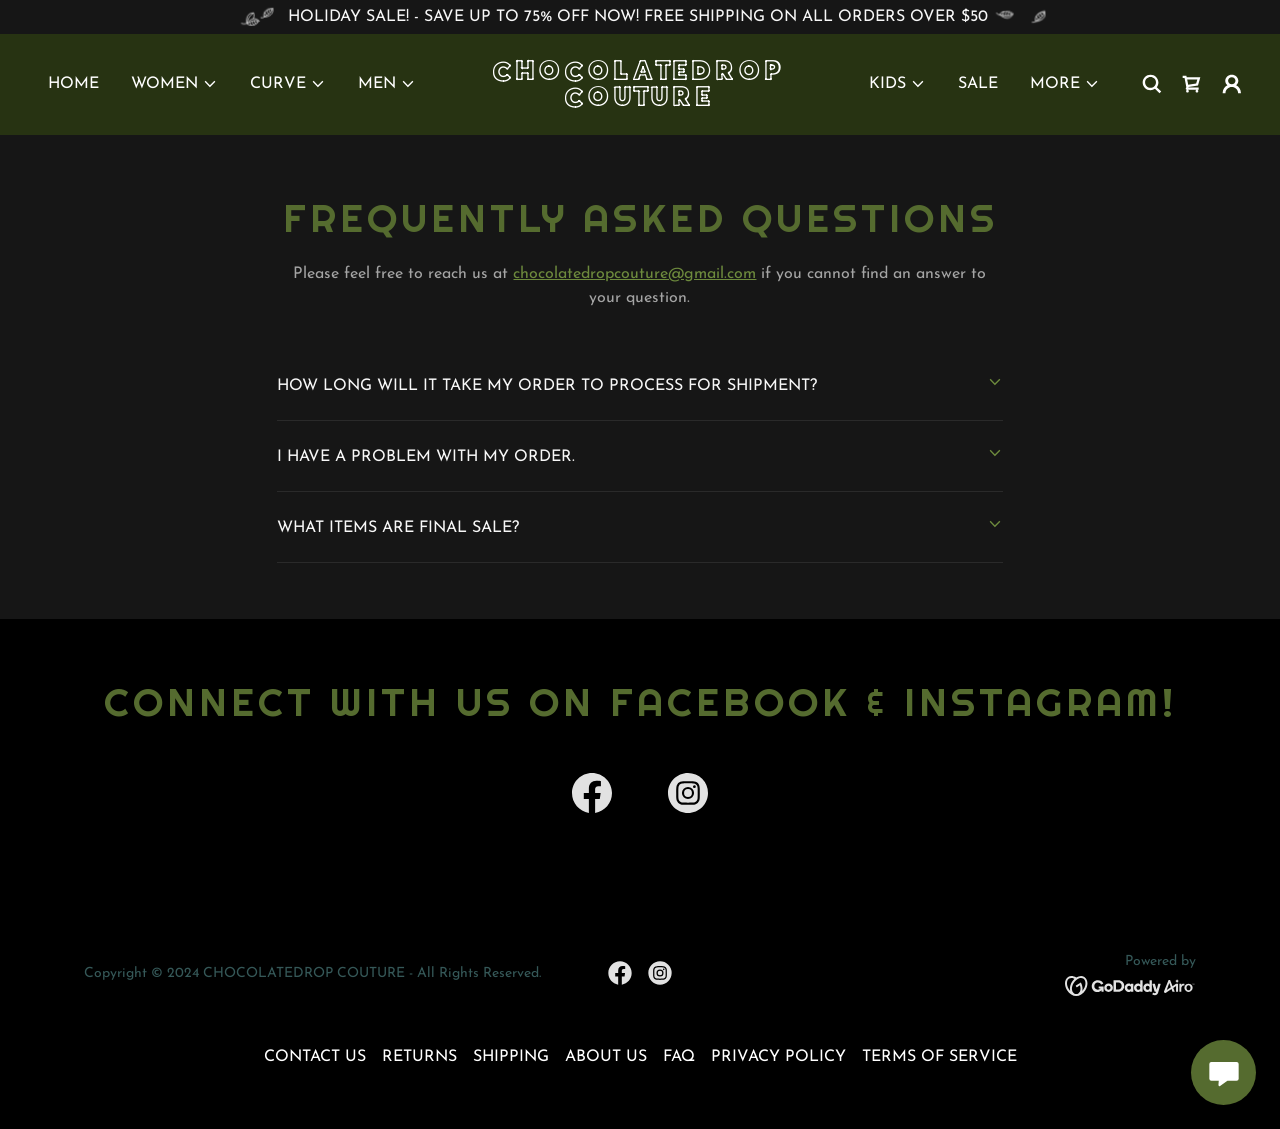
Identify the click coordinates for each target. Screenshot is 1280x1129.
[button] (174, 84)
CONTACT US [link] (315, 1057)
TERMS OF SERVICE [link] (939, 1057)
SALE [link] (978, 84)
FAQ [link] (679, 1057)
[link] (640, 102)
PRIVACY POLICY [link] (778, 1057)
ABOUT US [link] (606, 1057)
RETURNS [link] (419, 1057)
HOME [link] (73, 84)
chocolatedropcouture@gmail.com (634, 274)
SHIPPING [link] (511, 1057)
